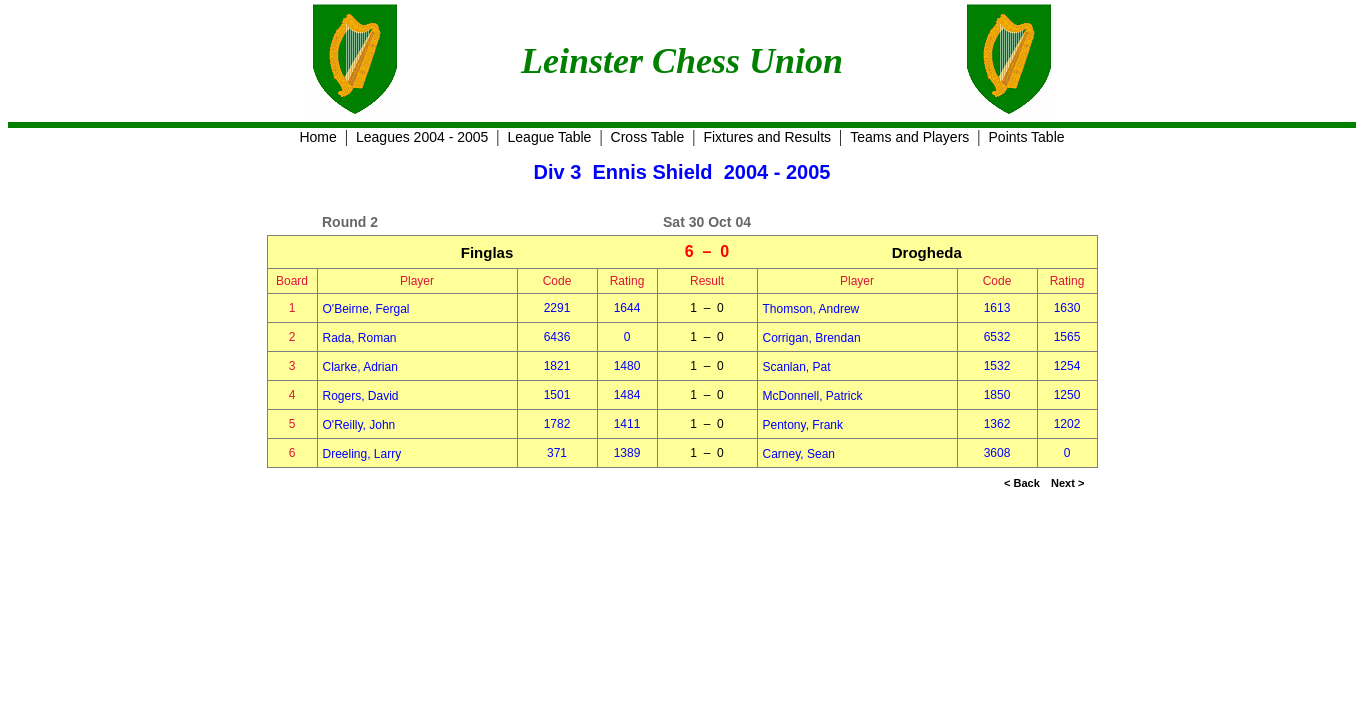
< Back (1022, 483)
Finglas (487, 252)
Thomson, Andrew (811, 309)
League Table (550, 137)
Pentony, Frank (803, 425)
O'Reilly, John (359, 425)
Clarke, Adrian (360, 367)
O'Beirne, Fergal (366, 309)
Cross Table (648, 137)
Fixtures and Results (767, 137)
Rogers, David (361, 396)
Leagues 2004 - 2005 (422, 137)
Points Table (1027, 137)
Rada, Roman (360, 338)
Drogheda (927, 252)
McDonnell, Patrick (813, 396)
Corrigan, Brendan (812, 338)
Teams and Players (909, 137)
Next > (1067, 483)
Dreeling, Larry (362, 454)
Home (317, 137)
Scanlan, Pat (797, 367)
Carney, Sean (799, 454)
